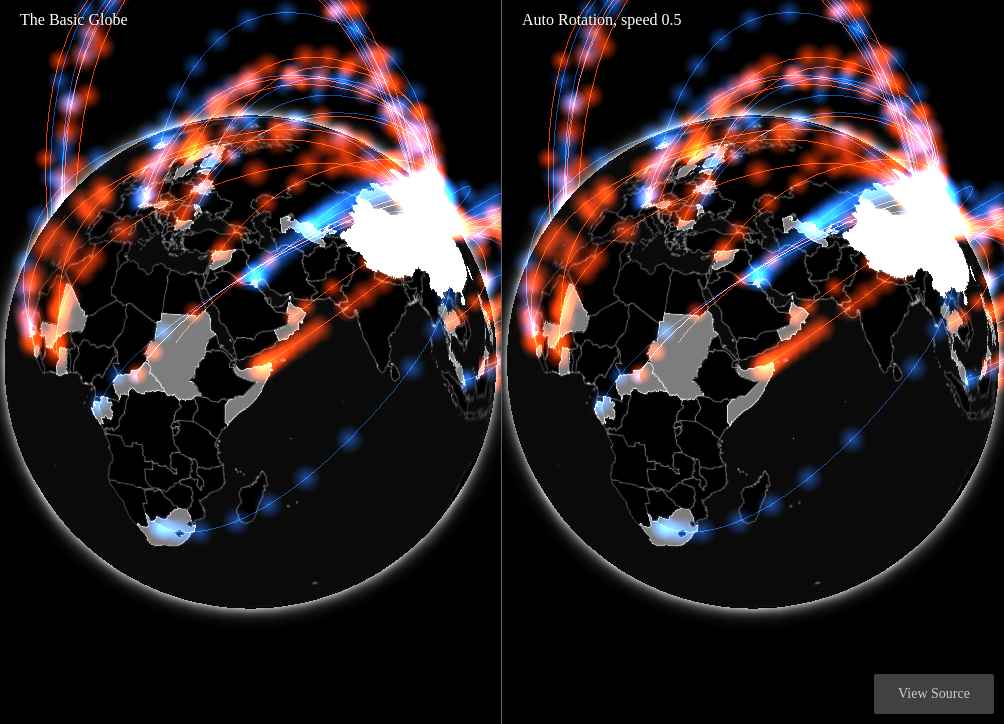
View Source (934, 693)
